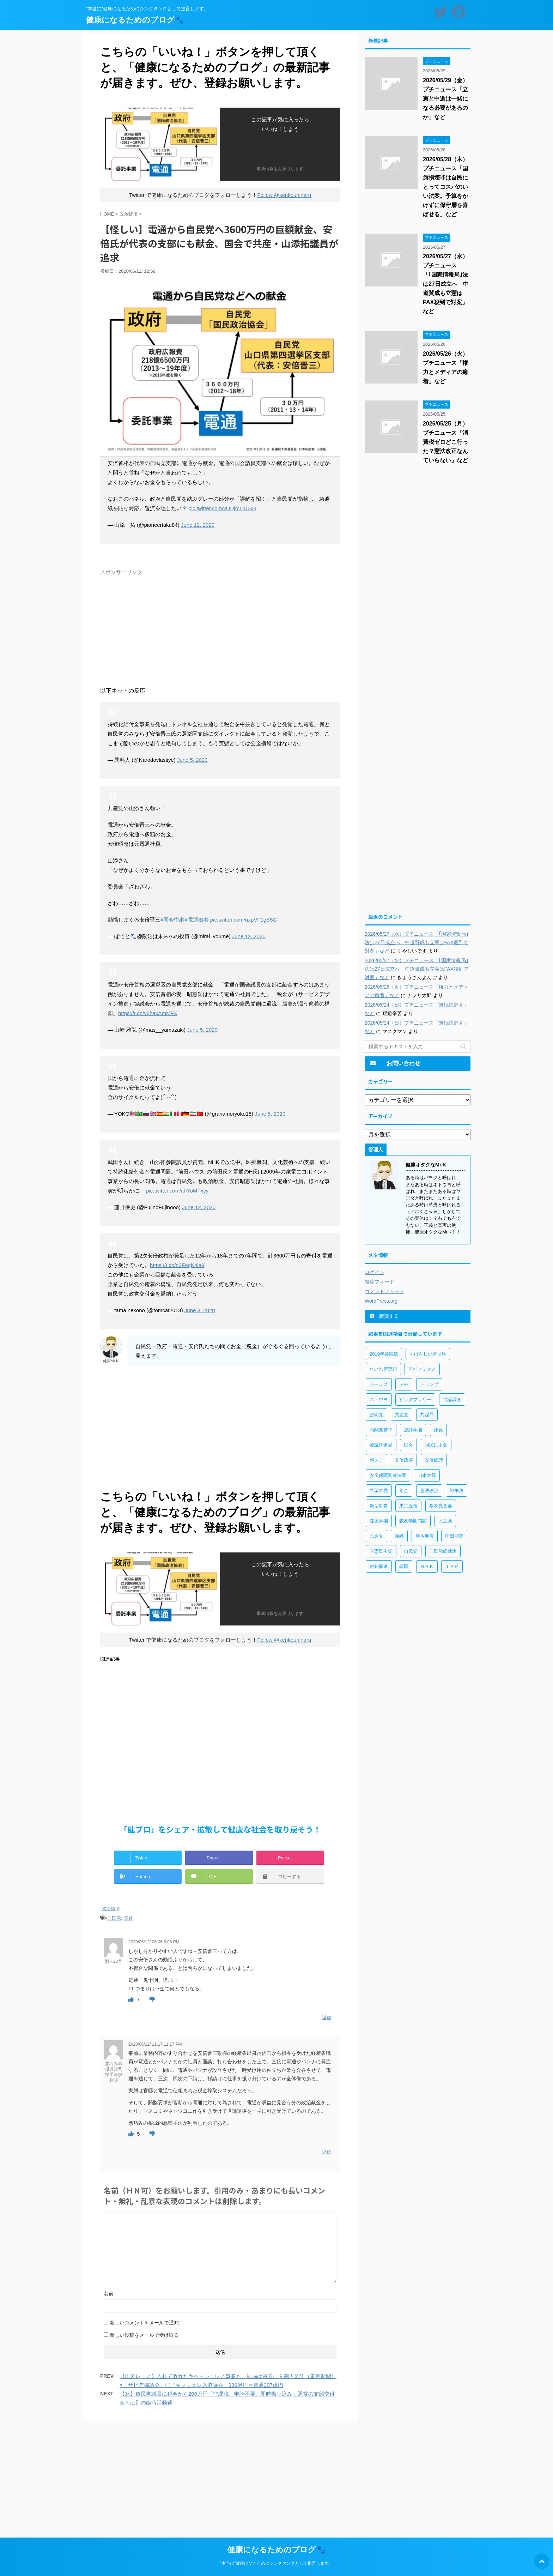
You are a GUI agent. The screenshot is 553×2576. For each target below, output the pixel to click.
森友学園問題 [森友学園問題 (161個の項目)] (413, 1521)
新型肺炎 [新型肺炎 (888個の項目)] (379, 1505)
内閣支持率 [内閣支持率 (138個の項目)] (381, 1429)
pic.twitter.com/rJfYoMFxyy (177, 1191)
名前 (109, 2293)
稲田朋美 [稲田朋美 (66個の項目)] (454, 1536)
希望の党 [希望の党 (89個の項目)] (379, 1490)
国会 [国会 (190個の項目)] (408, 1445)
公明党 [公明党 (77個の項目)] (376, 1414)
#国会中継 (172, 920)
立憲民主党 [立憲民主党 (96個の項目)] (381, 1551)
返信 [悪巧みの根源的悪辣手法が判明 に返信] (326, 2152)
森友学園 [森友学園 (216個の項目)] (379, 1521)
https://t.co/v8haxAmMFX (147, 1013)
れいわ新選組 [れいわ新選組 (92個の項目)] (383, 1369)
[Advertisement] (220, 628)
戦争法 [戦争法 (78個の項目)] (456, 1490)
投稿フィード (379, 1282)
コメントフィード (384, 1291)
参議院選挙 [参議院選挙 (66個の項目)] (381, 1445)
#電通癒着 (196, 920)
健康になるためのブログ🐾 (135, 20)
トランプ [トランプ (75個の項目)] (429, 1384)
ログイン (374, 1272)
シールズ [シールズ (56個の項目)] (379, 1384)
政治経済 (111, 1908)
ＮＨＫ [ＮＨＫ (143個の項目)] (427, 1566)
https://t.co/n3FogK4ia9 (177, 1265)
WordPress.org (381, 1301)
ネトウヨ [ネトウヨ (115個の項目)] (379, 1399)
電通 (128, 1918)
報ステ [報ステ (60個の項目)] (376, 1460)
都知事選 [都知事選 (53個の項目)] (379, 1566)
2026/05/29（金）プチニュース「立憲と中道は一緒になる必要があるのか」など (445, 98)
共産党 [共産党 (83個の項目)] (401, 1414)
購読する (384, 1316)
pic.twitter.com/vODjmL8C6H (222, 508)
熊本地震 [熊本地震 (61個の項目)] (424, 1536)
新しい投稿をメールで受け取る (144, 2335)
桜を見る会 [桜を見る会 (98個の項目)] (440, 1505)
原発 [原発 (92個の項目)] (438, 1429)
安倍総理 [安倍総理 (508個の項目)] (434, 1460)
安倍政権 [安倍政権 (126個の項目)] (404, 1460)
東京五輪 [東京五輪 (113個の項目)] (408, 1505)
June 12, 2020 (197, 525)
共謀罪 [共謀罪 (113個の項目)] (427, 1414)
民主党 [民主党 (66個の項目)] (445, 1521)
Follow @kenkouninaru (284, 195)
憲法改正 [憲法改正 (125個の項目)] (429, 1490)
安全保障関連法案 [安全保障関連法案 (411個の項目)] (388, 1475)
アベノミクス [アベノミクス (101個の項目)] (422, 1369)
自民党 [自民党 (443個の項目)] (411, 1551)
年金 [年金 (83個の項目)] (403, 1490)
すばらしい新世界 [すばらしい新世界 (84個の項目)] (427, 1354)
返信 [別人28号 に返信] (326, 2017)
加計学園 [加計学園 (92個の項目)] (413, 1429)
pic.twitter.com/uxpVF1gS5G (243, 920)
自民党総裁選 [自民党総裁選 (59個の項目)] (443, 1551)
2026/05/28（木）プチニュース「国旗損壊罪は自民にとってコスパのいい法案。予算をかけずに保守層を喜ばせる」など (445, 186)
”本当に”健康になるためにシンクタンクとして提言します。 (276, 2561)
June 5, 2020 (192, 760)
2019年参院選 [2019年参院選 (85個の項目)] (384, 1354)
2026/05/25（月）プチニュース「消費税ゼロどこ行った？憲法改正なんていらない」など (445, 442)
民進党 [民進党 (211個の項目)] (376, 1536)
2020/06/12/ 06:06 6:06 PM (154, 1941)
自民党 (114, 1918)
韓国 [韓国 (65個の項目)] (403, 1566)
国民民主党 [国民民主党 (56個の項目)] (436, 1445)
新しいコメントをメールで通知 (144, 2322)
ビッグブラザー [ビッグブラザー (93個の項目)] (415, 1399)
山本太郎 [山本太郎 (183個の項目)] (427, 1475)
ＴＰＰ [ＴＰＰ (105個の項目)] (452, 1566)
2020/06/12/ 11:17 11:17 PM (155, 2044)
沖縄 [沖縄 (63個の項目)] (399, 1536)
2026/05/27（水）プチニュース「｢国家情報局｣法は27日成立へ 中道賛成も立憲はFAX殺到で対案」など (446, 283)
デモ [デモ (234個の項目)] (403, 1384)
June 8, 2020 (199, 1310)
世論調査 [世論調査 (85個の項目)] (452, 1399)
